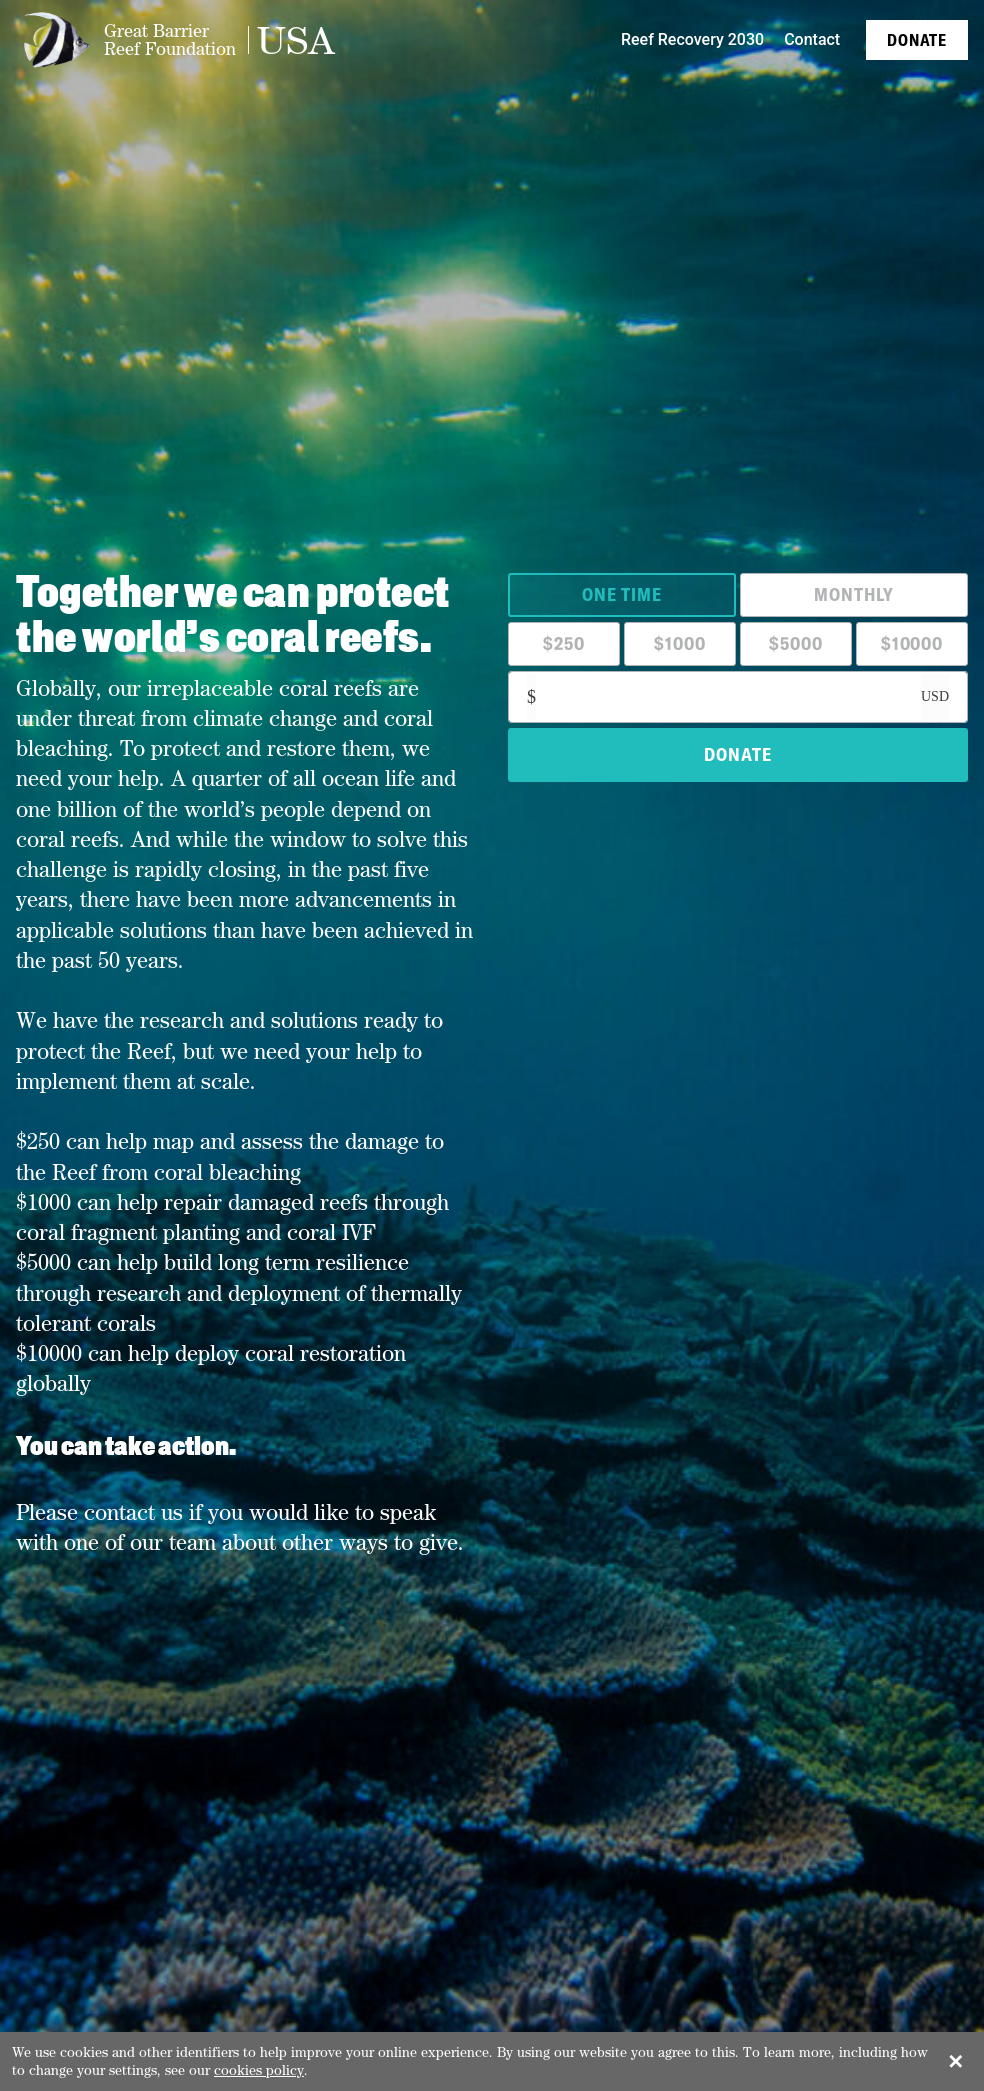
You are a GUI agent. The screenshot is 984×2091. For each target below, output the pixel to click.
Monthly (853, 594)
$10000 (912, 643)
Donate (917, 40)
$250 (564, 643)
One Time (622, 594)
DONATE (737, 754)
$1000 (680, 643)
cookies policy (259, 2070)
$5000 (796, 643)
